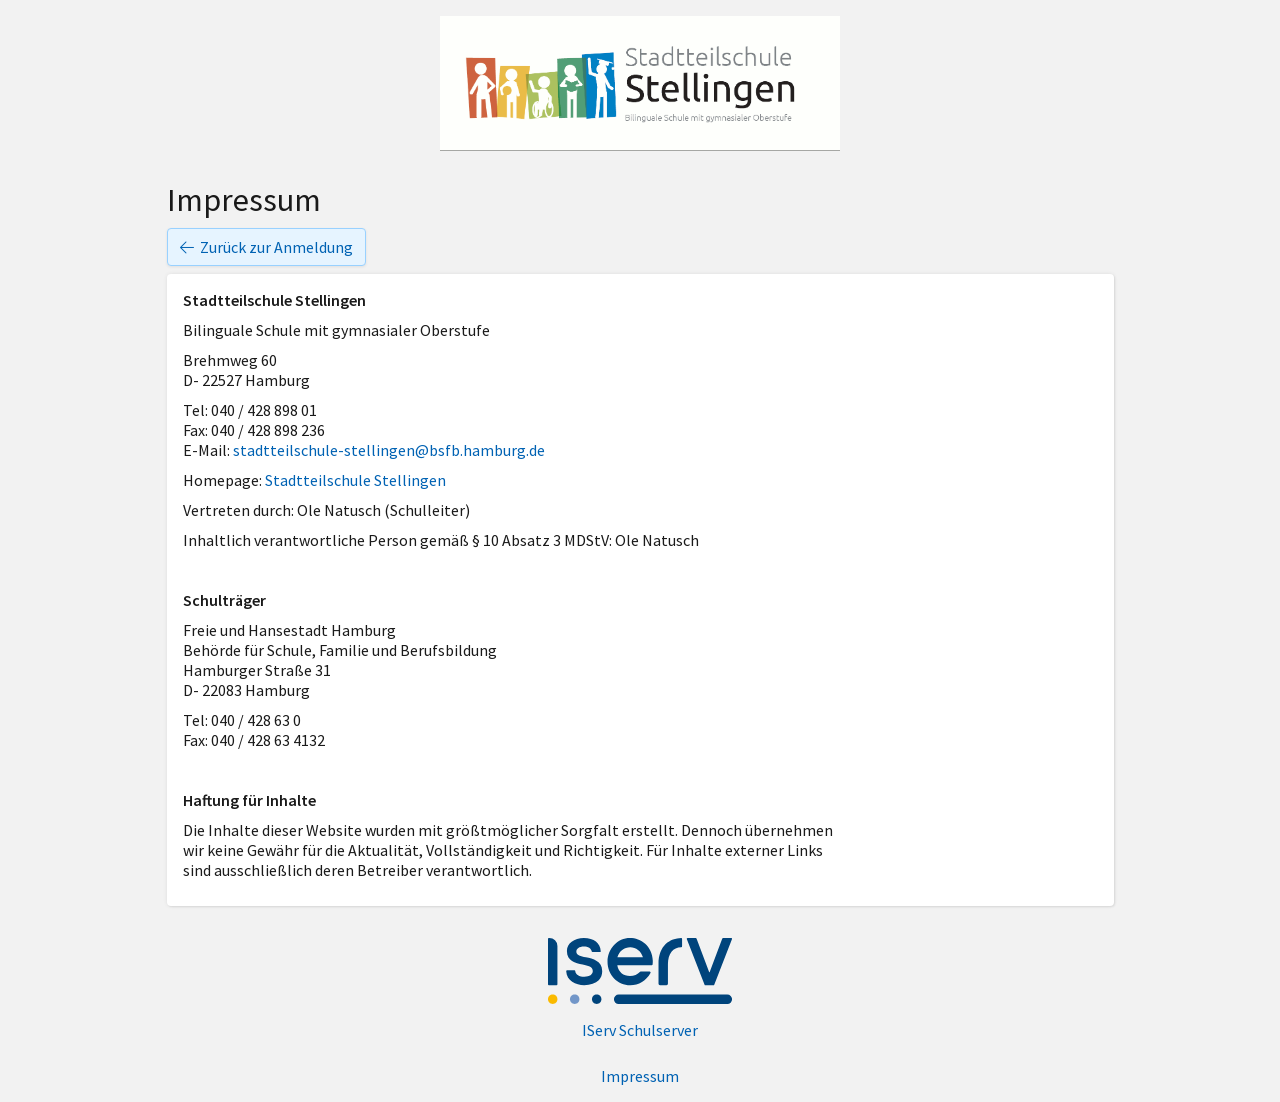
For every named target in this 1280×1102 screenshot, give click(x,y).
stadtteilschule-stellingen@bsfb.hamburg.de (389, 450)
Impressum (640, 1076)
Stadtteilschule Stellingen (355, 480)
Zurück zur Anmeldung (266, 247)
